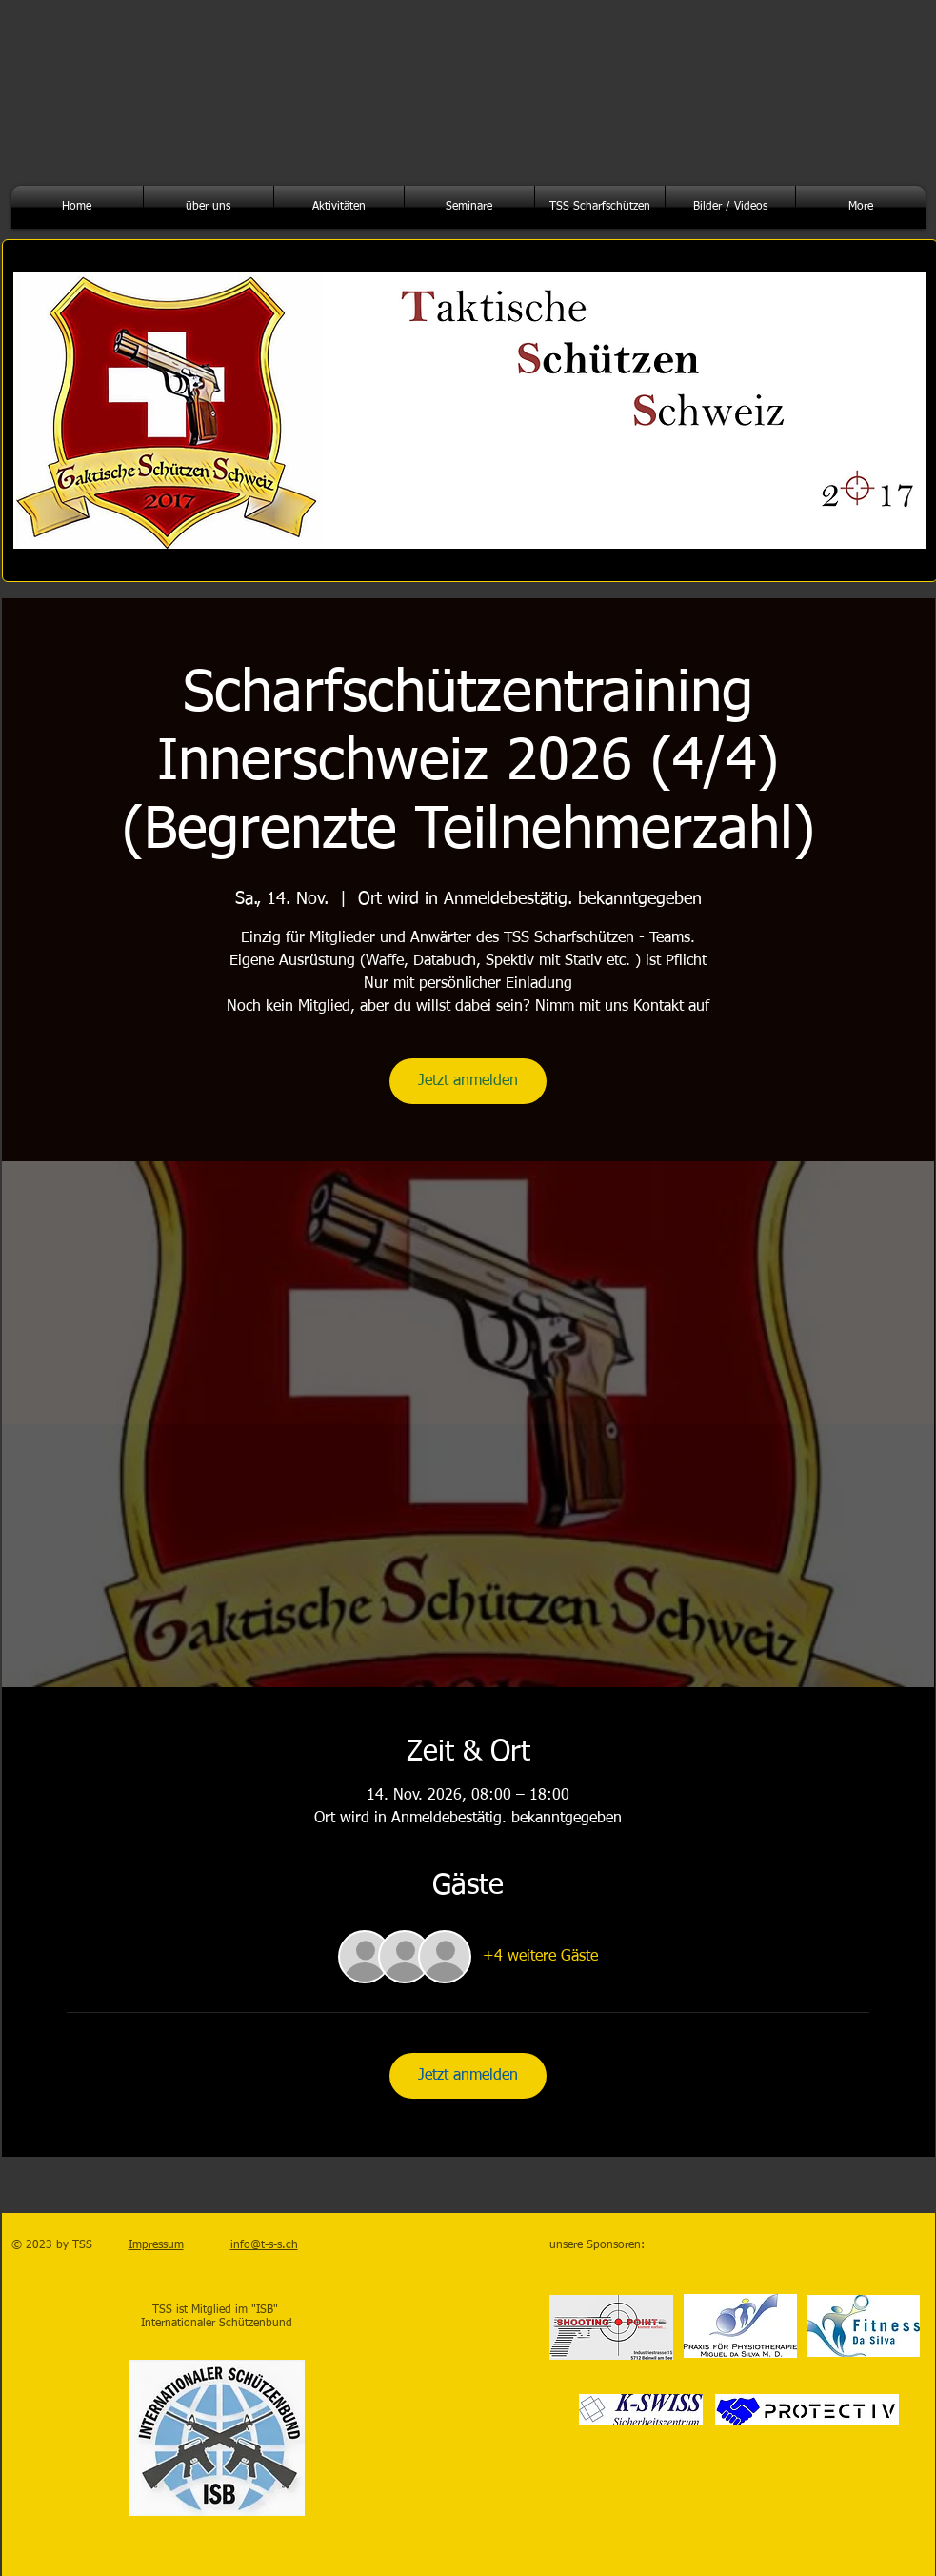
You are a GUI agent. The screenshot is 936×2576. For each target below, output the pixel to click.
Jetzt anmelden (468, 1081)
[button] (208, 207)
